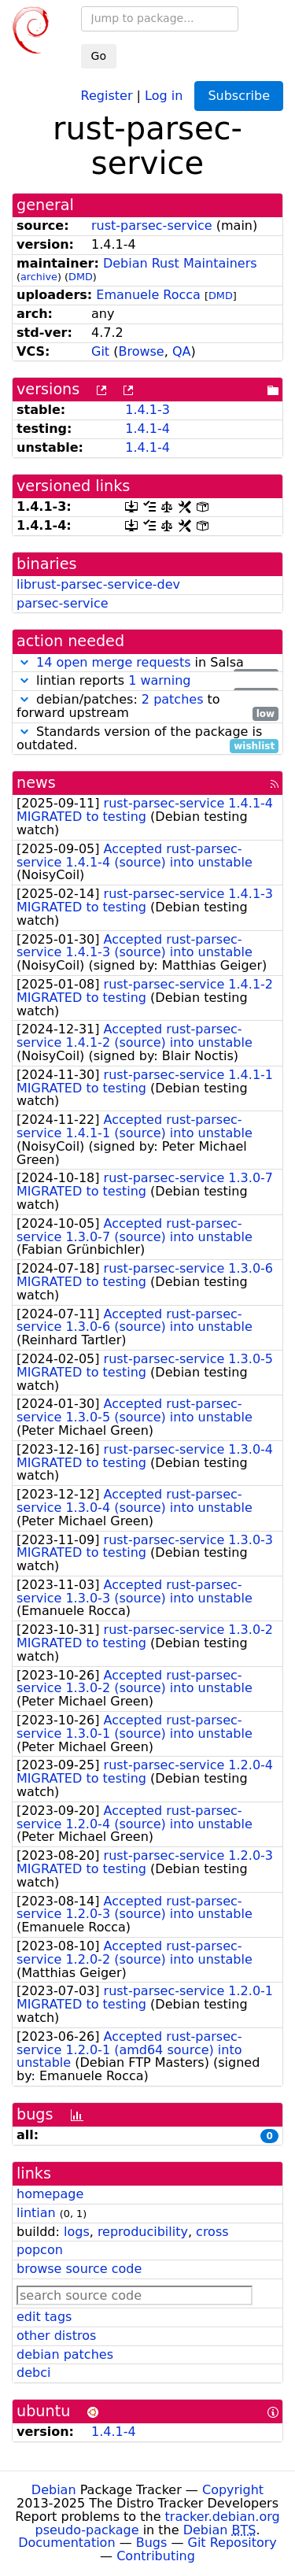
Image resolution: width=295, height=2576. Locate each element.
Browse (141, 351)
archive (38, 277)
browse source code (79, 2268)
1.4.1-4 (147, 428)
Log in (164, 94)
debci (33, 2372)
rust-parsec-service (151, 225)
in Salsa (147, 663)
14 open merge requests (113, 662)
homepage (50, 2193)
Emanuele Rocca (148, 294)
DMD (80, 277)
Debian (53, 2489)
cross (212, 2231)
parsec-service (63, 603)
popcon (40, 2249)
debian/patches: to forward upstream (147, 706)
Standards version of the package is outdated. (147, 739)
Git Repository (232, 2542)
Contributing (155, 2555)
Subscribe (239, 95)
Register (107, 94)
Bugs (152, 2542)
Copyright (233, 2489)
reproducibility (143, 2231)
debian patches (65, 2354)
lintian (36, 2212)
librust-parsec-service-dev (98, 584)
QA (181, 351)
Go (98, 56)
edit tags (44, 2316)
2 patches (173, 699)
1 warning (159, 680)
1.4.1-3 (147, 409)
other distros (56, 2335)
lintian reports (147, 681)
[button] (24, 662)
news (36, 783)
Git (100, 351)
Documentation (66, 2542)
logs (77, 2231)
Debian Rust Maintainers (180, 263)
